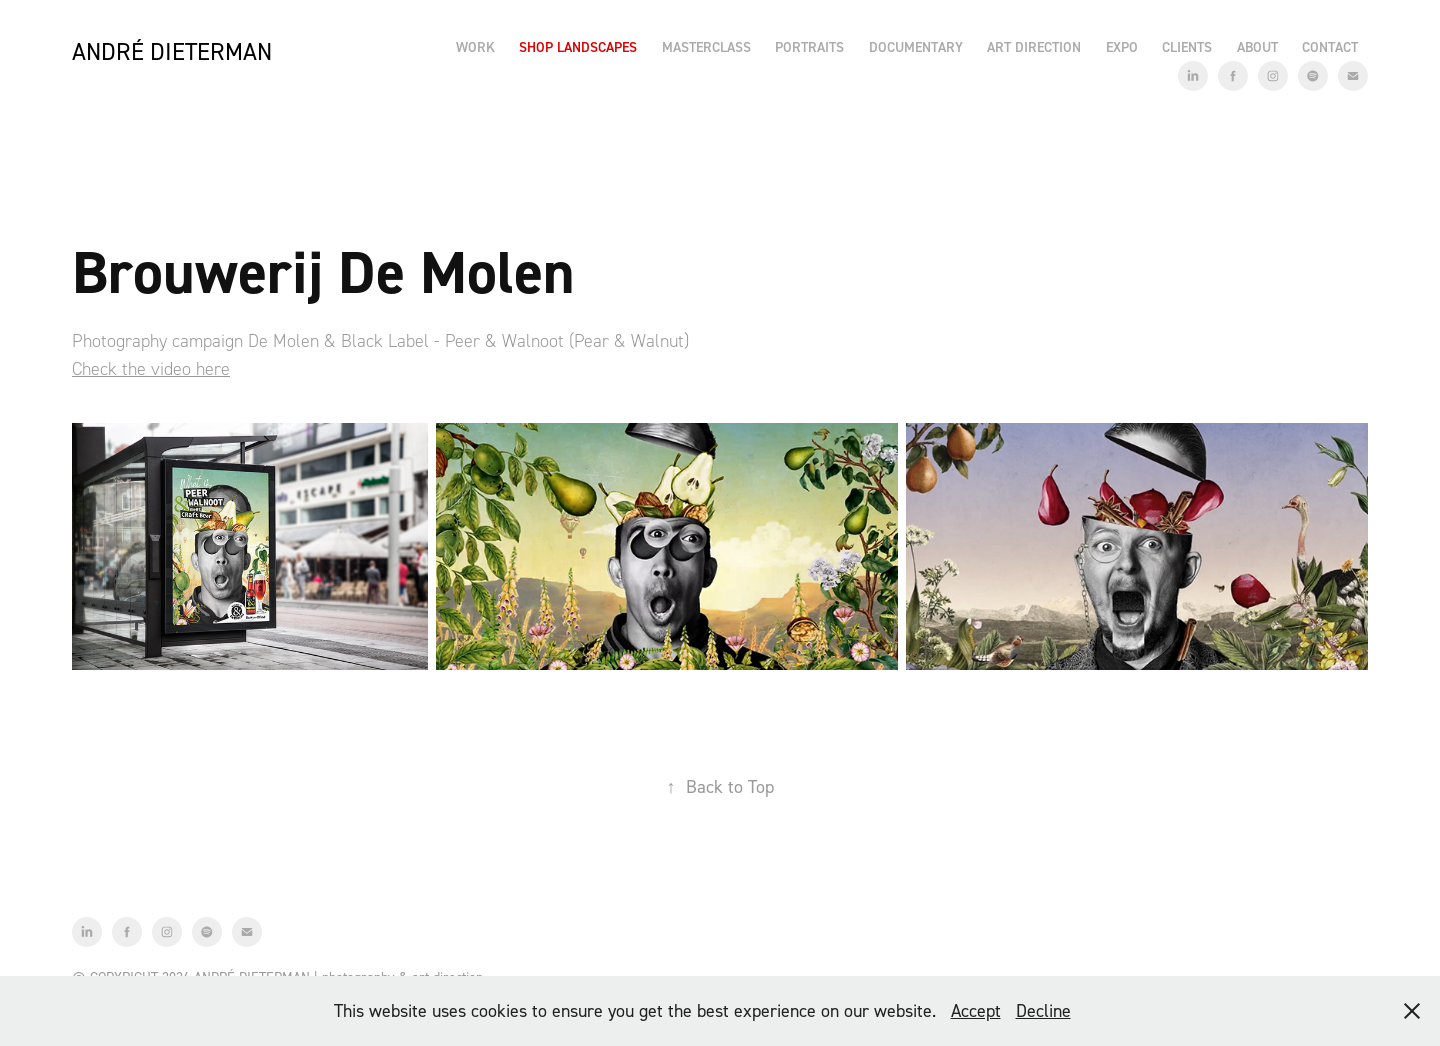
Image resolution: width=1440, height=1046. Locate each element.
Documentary (916, 47)
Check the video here (151, 369)
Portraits (809, 47)
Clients (1187, 47)
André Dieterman (172, 51)
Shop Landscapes (578, 47)
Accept (976, 1010)
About (1257, 47)
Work (475, 47)
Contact (1330, 47)
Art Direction (1034, 47)
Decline (1043, 1010)
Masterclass (706, 47)
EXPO (1122, 47)
